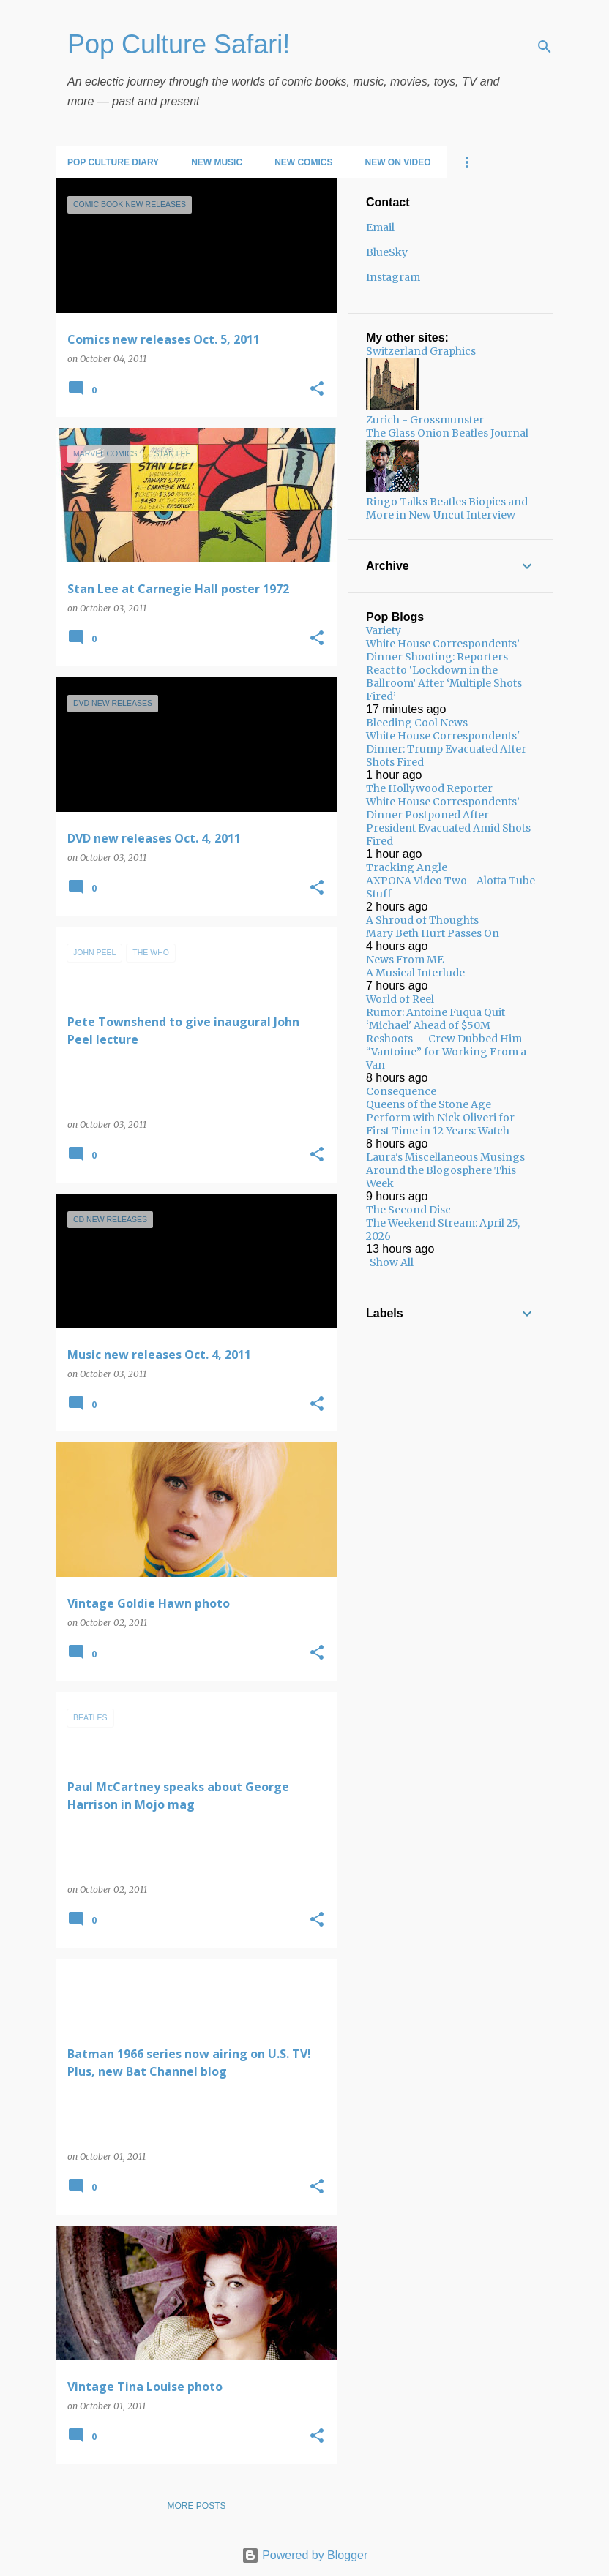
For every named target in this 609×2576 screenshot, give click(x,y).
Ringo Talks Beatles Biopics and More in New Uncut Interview (447, 508)
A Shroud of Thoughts (422, 920)
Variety (383, 630)
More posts (196, 2506)
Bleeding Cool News (417, 722)
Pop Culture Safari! (178, 44)
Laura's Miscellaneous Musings (445, 1157)
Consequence (401, 1091)
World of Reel (400, 999)
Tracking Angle (406, 867)
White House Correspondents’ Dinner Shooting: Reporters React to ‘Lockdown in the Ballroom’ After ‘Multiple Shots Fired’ (444, 670)
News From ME (405, 959)
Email (380, 227)
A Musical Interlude (415, 972)
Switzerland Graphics (421, 351)
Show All (392, 1262)
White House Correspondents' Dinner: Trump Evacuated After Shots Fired (446, 749)
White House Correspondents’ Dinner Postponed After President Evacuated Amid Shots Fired (448, 821)
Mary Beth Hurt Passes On (432, 933)
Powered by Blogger (305, 2555)
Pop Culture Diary (113, 162)
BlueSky (387, 252)
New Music (216, 162)
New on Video (397, 162)
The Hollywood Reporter (429, 788)
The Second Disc (408, 1209)
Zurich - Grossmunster (425, 419)
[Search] (544, 46)
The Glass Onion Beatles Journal (447, 433)
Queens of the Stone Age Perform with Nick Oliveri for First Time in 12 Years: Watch (440, 1117)
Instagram (393, 277)
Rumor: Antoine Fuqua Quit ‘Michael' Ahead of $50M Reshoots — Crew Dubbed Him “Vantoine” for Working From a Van (446, 1039)
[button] (317, 389)
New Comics (303, 162)
